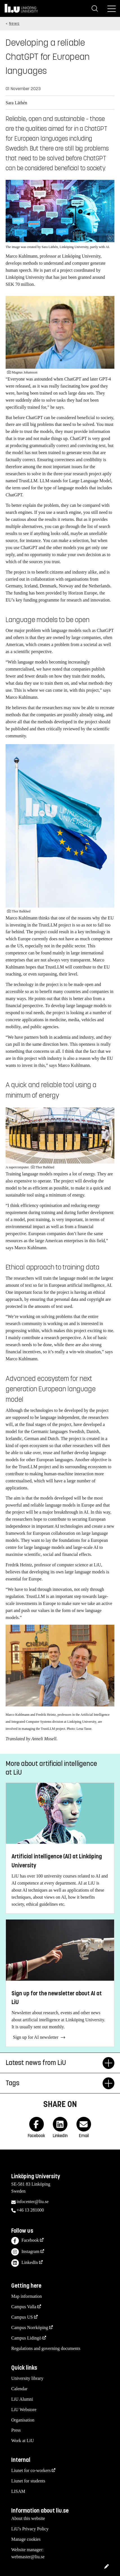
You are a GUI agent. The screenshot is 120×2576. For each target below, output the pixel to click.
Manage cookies (25, 2539)
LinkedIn (24, 2263)
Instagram (25, 2252)
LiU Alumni (22, 2399)
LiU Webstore (24, 2409)
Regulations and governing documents (45, 2348)
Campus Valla (23, 2306)
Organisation (22, 2420)
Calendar (19, 2388)
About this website (28, 2518)
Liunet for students (28, 2480)
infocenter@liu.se (33, 2201)
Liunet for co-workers (31, 2470)
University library (27, 2378)
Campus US (22, 2317)
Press (16, 2430)
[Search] (94, 8)
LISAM (18, 2491)
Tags (54, 2083)
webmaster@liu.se (27, 2556)
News (14, 23)
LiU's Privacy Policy (30, 2528)
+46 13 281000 (30, 2210)
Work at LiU (22, 2440)
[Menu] (111, 8)
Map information (26, 2296)
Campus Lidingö (26, 2338)
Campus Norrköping (29, 2327)
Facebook (25, 2241)
